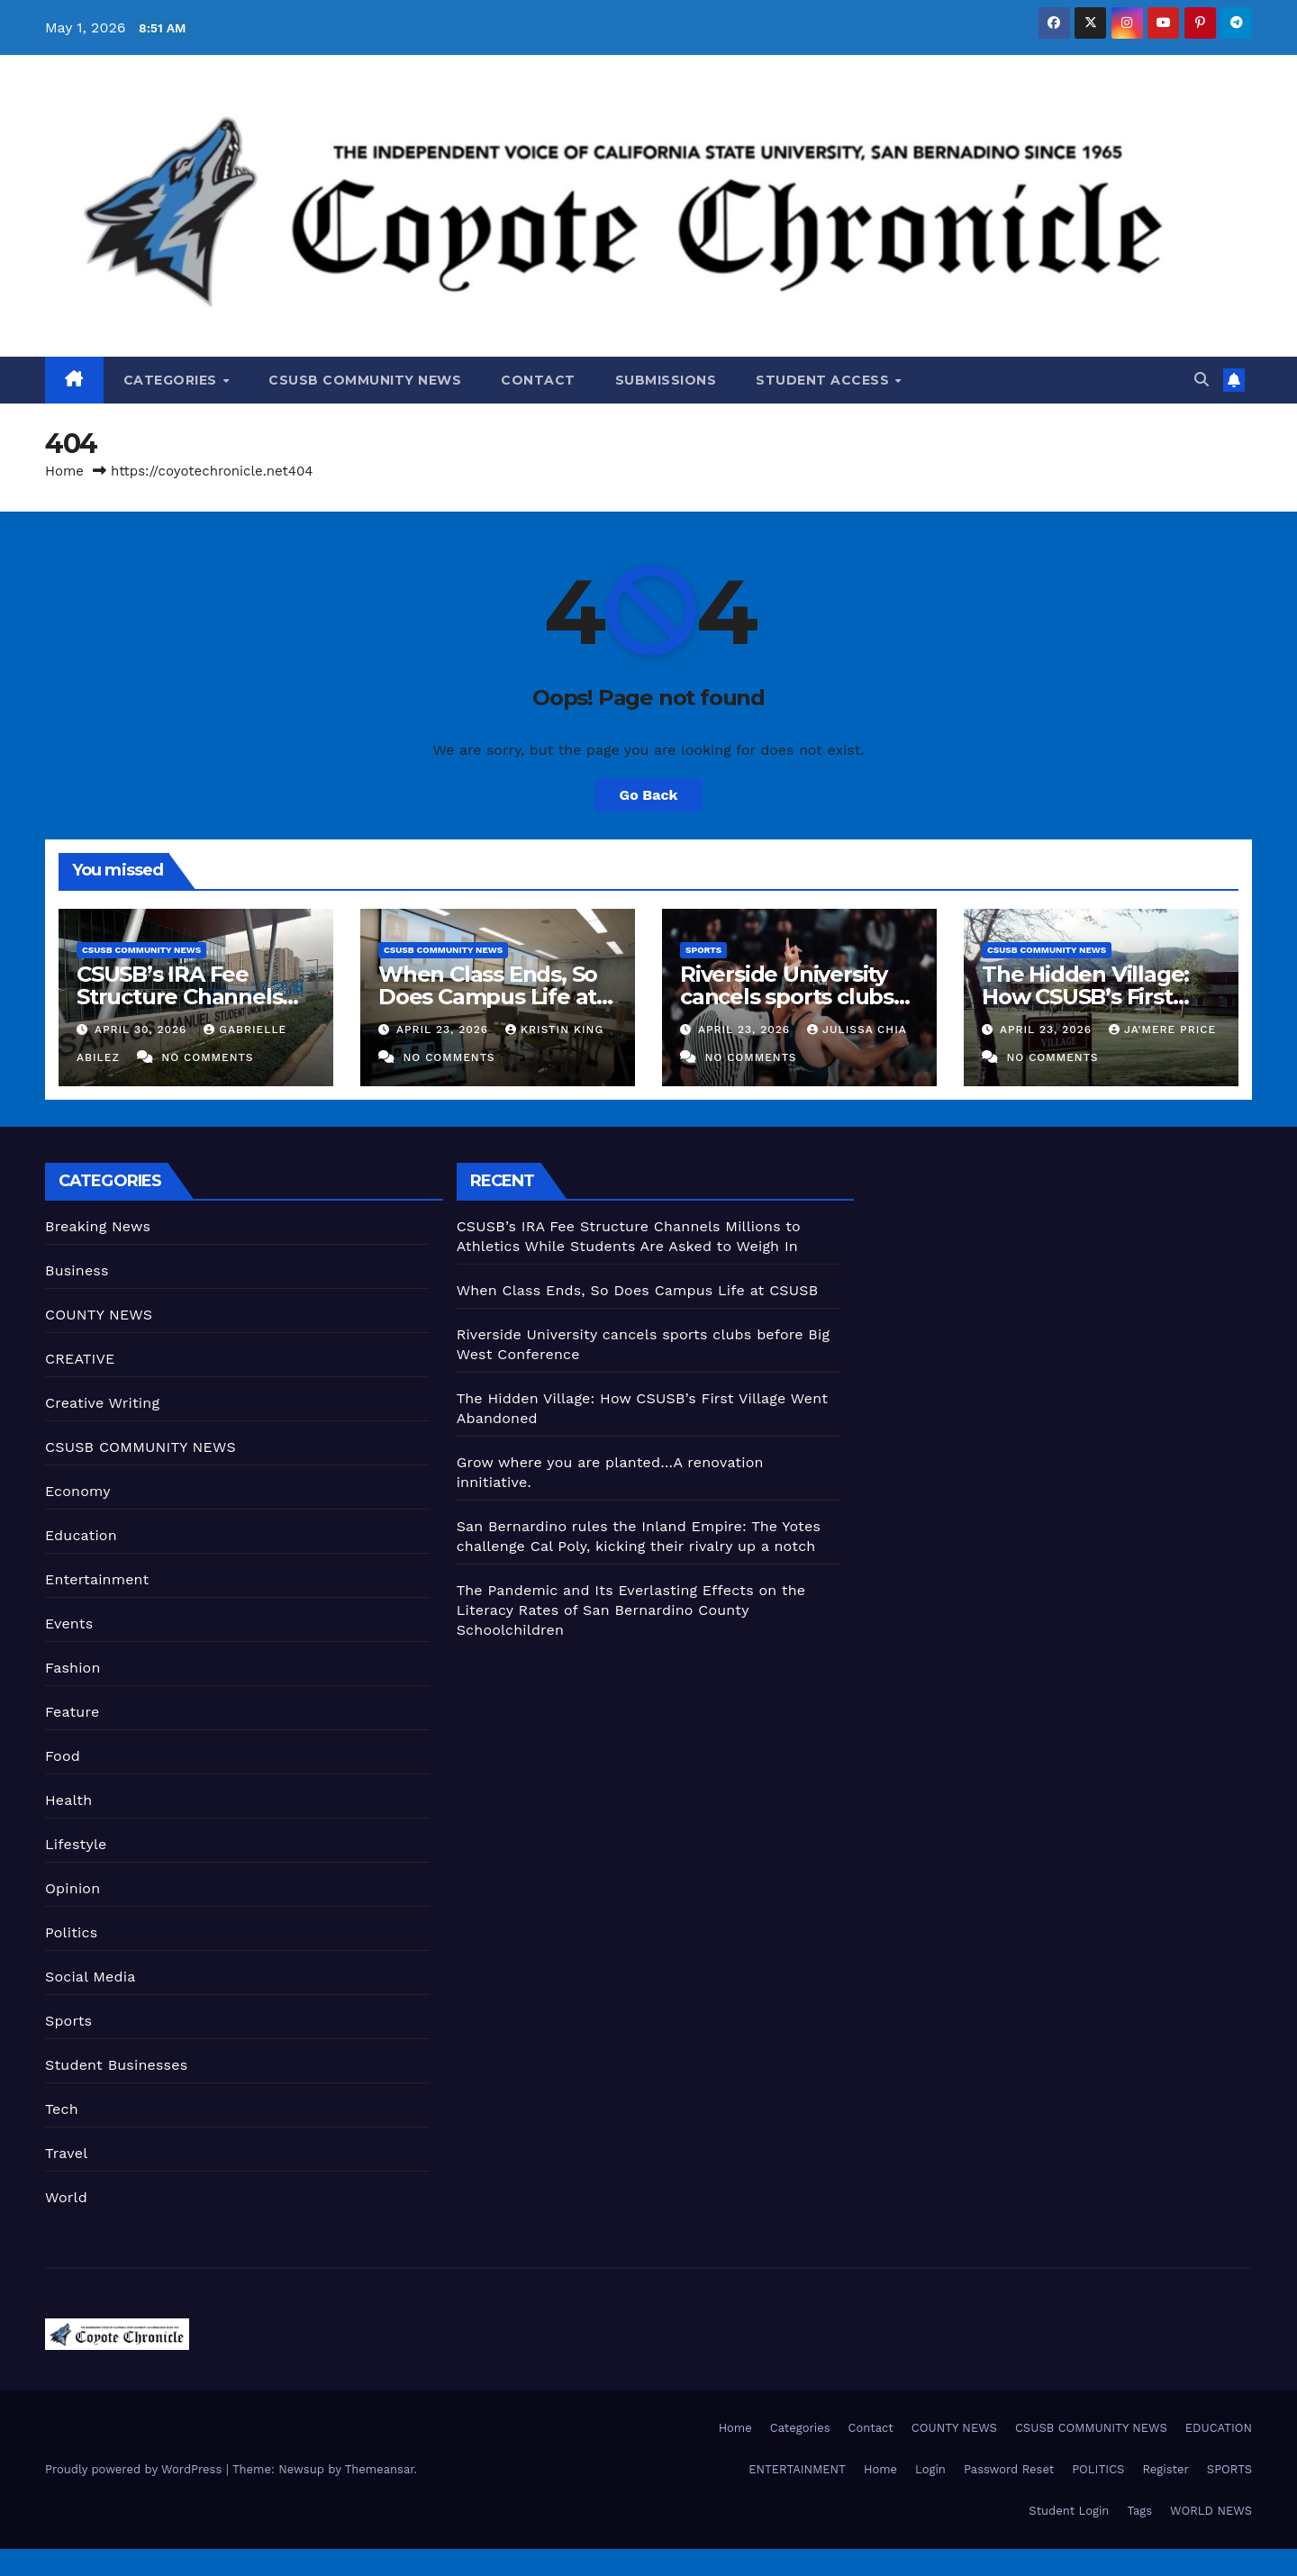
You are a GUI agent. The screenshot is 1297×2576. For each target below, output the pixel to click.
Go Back (649, 794)
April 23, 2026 (444, 1029)
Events (69, 1623)
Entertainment (97, 1579)
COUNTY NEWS (98, 1314)
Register (1165, 2469)
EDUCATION (1218, 2428)
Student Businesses (116, 2064)
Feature (72, 1711)
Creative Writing (102, 1402)
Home (64, 471)
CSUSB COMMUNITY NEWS (364, 380)
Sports (703, 950)
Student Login (1069, 2510)
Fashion (73, 1667)
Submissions (666, 380)
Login (930, 2469)
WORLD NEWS (1211, 2510)
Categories (172, 380)
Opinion (72, 1888)
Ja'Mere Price (1162, 1029)
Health (68, 1800)
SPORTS (1229, 2469)
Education (81, 1535)
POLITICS (1098, 2469)
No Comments (207, 1057)
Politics (71, 1932)
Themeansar (379, 2469)
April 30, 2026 (143, 1029)
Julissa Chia (856, 1029)
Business (77, 1270)
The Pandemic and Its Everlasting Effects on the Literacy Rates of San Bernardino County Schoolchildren (631, 1610)
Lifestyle (75, 1844)
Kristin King (554, 1029)
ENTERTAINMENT (797, 2469)
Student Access (824, 380)
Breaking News (97, 1226)
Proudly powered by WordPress (135, 2469)
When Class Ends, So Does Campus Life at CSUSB (487, 996)
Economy (78, 1491)
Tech (61, 2109)
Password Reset (1009, 2469)
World (66, 2197)
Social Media (90, 1976)
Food (62, 1755)
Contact (538, 380)
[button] (1201, 379)
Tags (1139, 2510)
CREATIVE (80, 1358)
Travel (66, 2153)
